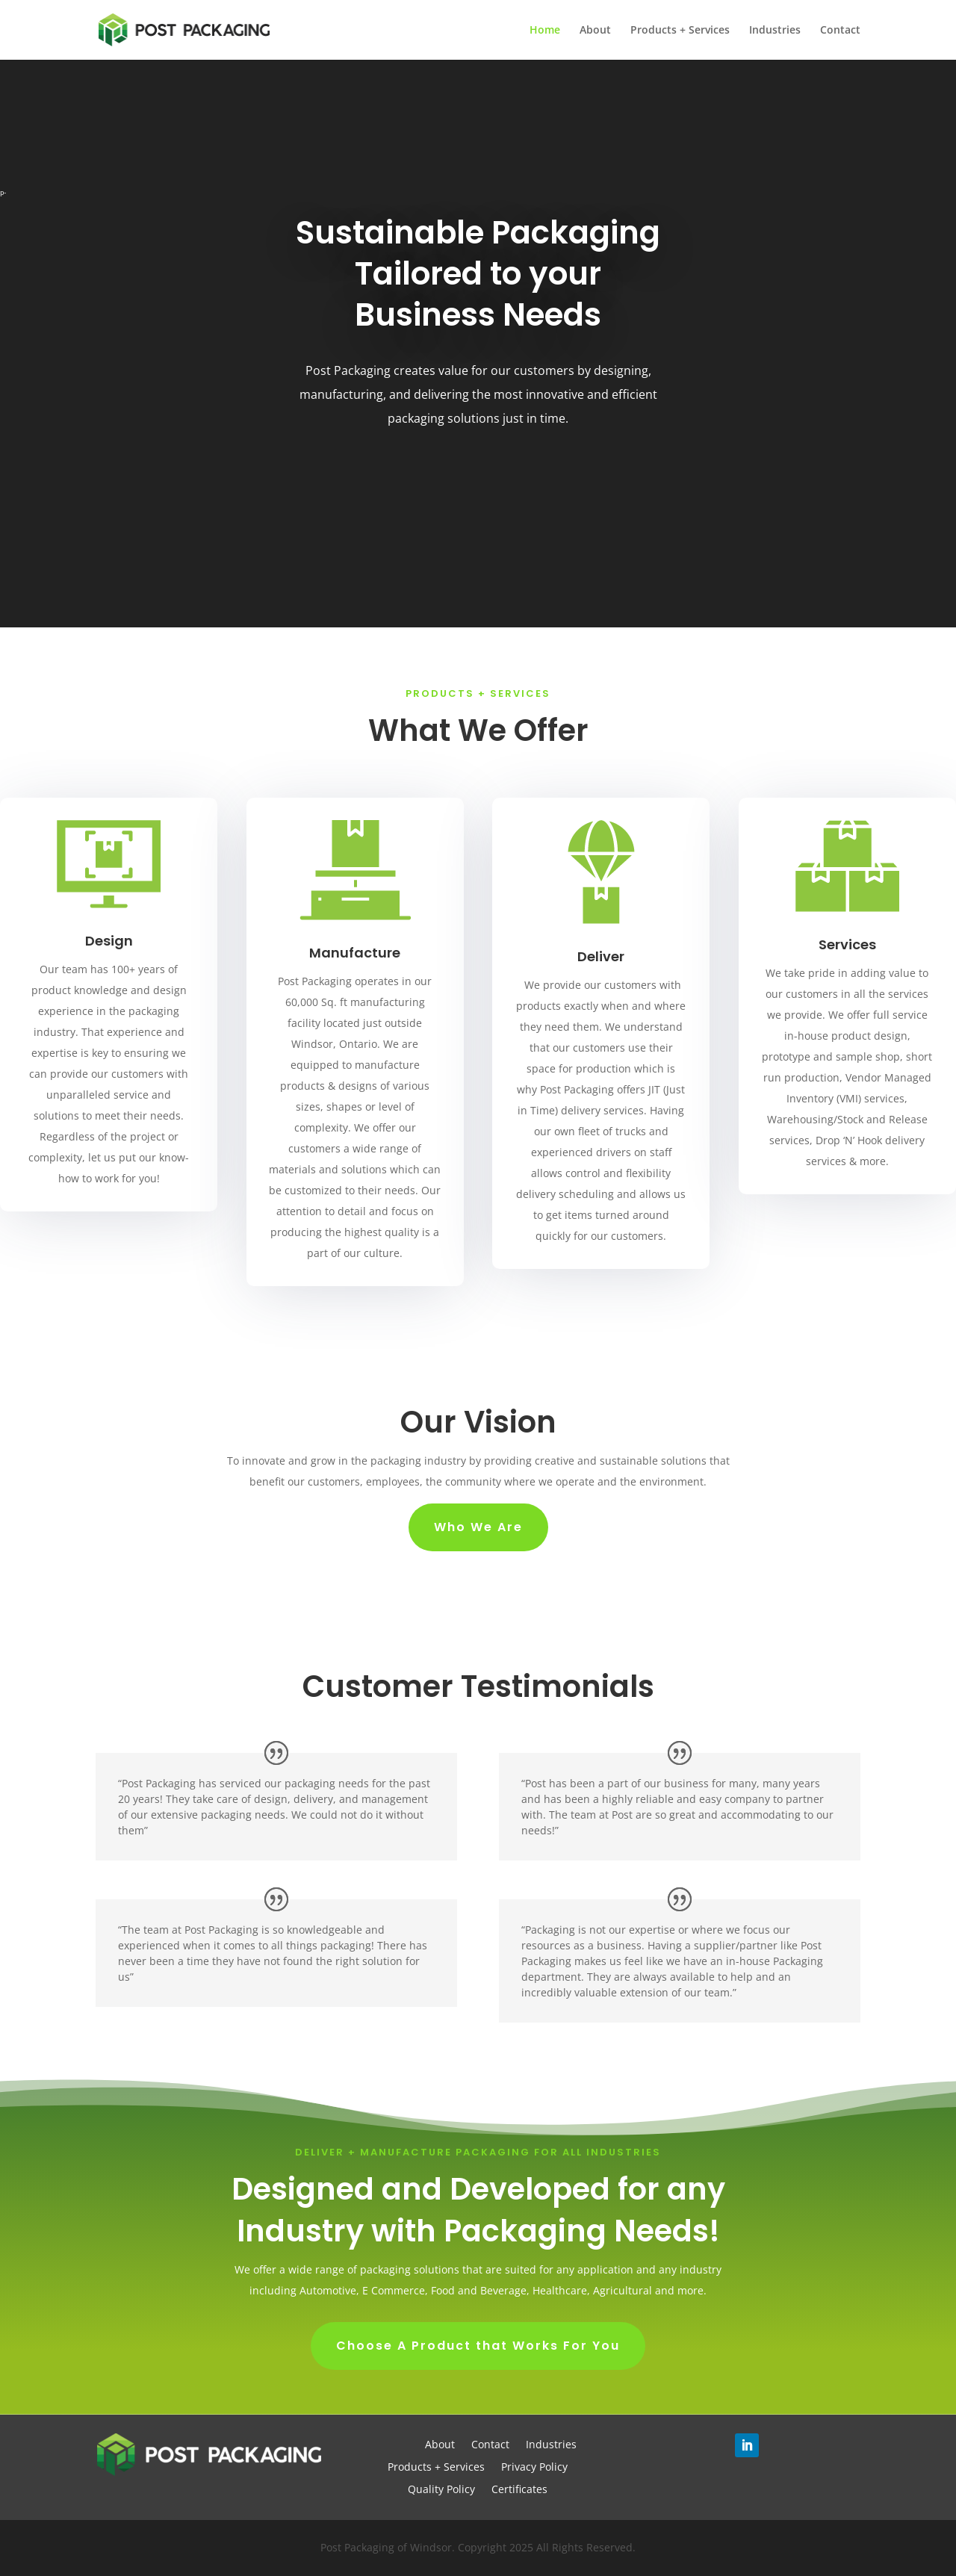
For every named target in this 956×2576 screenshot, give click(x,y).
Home (545, 31)
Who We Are (478, 1527)
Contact (840, 31)
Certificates (519, 2490)
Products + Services (680, 31)
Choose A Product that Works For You (478, 2345)
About (595, 31)
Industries (775, 31)
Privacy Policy (534, 2468)
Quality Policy (441, 2490)
